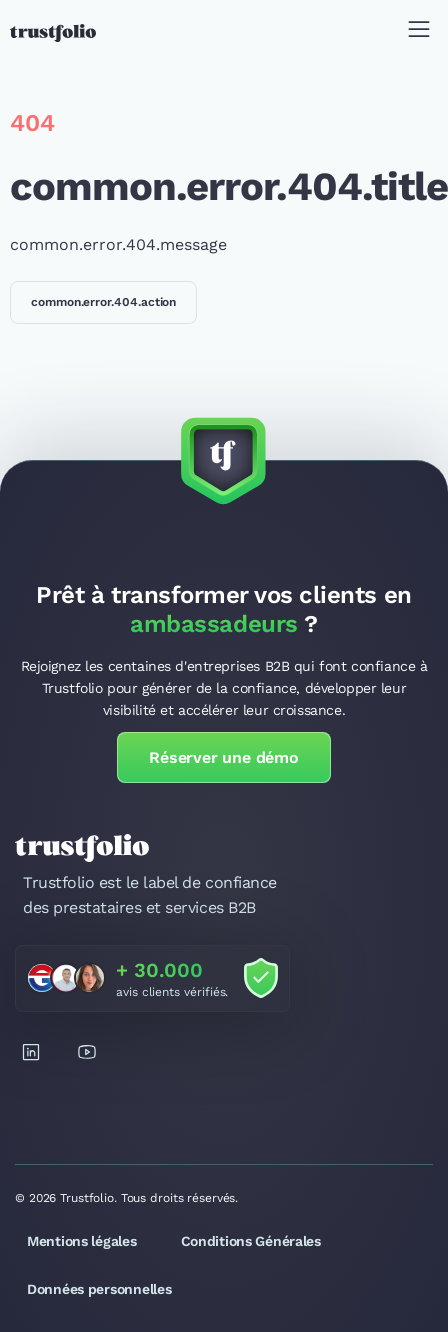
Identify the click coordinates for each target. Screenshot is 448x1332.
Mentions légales (82, 1241)
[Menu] (419, 32)
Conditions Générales (251, 1241)
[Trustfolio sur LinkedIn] (31, 1052)
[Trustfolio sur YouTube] (87, 1052)
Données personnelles (99, 1289)
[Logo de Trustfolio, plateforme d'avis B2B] (53, 33)
